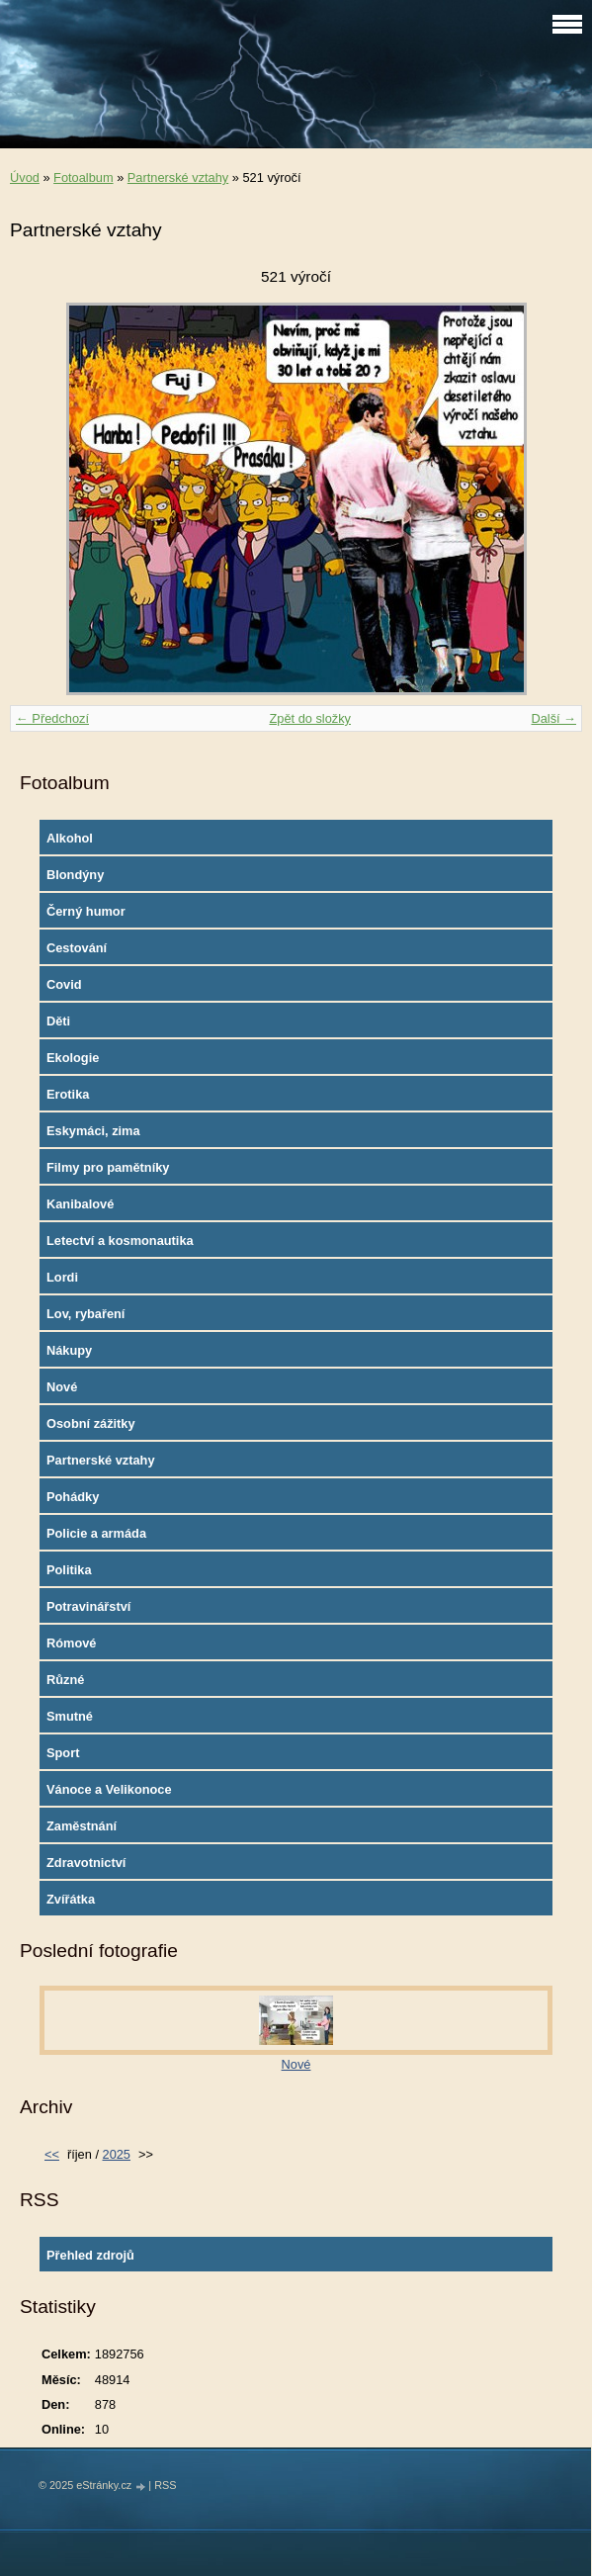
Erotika (67, 1094)
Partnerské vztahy (177, 177)
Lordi (62, 1277)
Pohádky (72, 1496)
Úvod (25, 177)
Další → (553, 718)
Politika (69, 1569)
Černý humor (86, 911)
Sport (62, 1752)
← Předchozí (52, 718)
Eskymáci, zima (93, 1130)
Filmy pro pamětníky (107, 1167)
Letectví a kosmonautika (120, 1240)
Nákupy (69, 1350)
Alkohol (69, 838)
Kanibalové (80, 1204)
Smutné (69, 1716)
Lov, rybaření (85, 1313)
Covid (64, 984)
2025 (116, 2154)
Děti (58, 1021)
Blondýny (75, 874)
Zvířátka (70, 1899)
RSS (165, 2485)
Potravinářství (88, 1606)
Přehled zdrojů (90, 2255)
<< (51, 2154)
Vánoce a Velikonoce (109, 1789)
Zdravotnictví (86, 1862)
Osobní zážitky (90, 1423)
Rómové (71, 1643)
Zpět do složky (310, 718)
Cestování (76, 947)
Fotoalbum (83, 177)
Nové (61, 1386)
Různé (65, 1679)
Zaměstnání (81, 1826)
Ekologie (72, 1057)
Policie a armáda (96, 1533)
